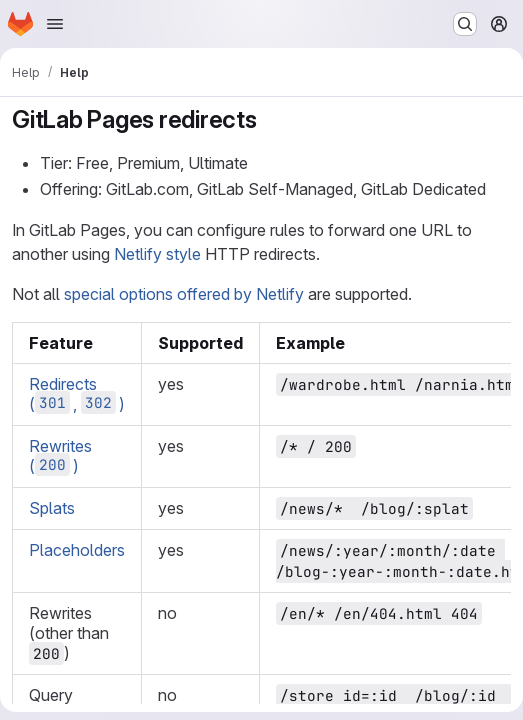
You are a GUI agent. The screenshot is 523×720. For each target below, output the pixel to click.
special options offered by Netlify (184, 294)
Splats (52, 508)
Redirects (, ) (77, 394)
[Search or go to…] (465, 24)
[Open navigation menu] (55, 24)
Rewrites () (60, 456)
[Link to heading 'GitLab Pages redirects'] (270, 119)
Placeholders (77, 550)
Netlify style (157, 254)
